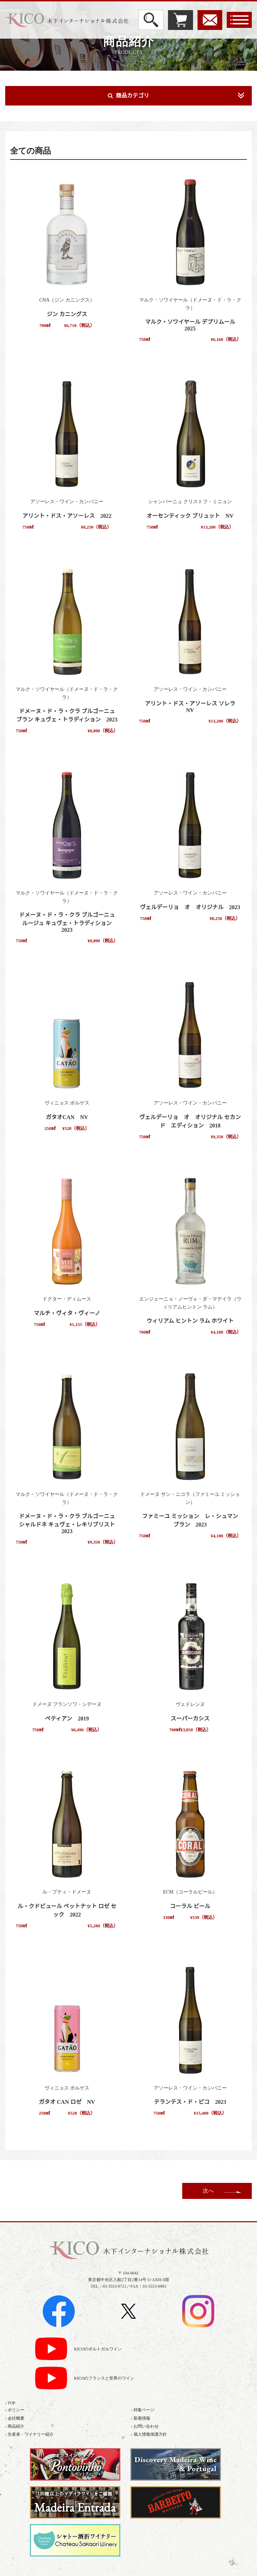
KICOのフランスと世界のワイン (104, 2378)
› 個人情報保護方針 (149, 2434)
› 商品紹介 (14, 2426)
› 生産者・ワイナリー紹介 (29, 2434)
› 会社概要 (14, 2418)
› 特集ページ (142, 2409)
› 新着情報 (140, 2418)
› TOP (10, 2403)
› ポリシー (14, 2409)
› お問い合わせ (145, 2426)
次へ (208, 2191)
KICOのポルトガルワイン (98, 2349)
